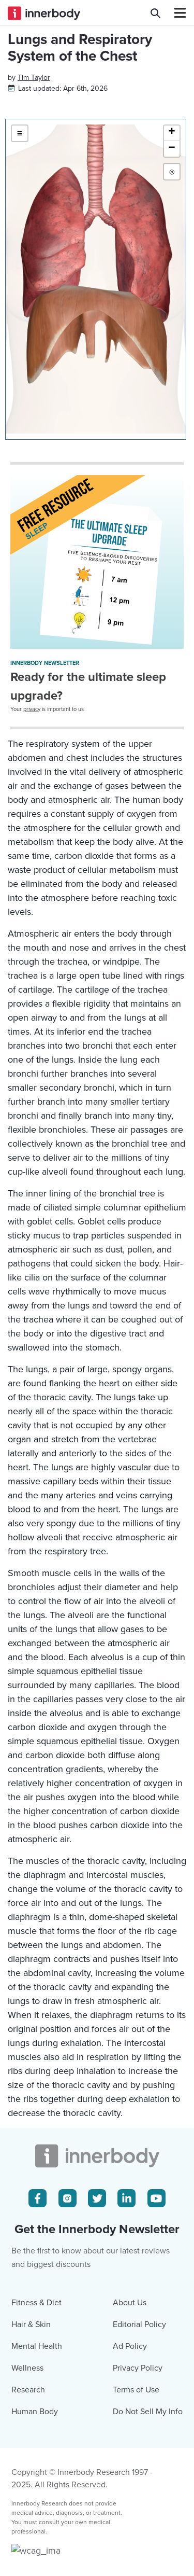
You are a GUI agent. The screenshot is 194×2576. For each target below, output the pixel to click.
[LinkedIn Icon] (126, 2388)
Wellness (27, 2558)
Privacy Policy (137, 2558)
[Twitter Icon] (97, 2388)
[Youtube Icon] (156, 2388)
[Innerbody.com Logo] (44, 13)
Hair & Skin (31, 2515)
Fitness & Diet (36, 2493)
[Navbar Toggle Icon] (176, 13)
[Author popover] (34, 173)
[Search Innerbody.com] (155, 13)
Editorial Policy (139, 2515)
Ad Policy (130, 2536)
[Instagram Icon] (67, 2388)
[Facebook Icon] (37, 2388)
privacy (31, 804)
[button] (172, 228)
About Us (129, 2493)
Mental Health (36, 2536)
